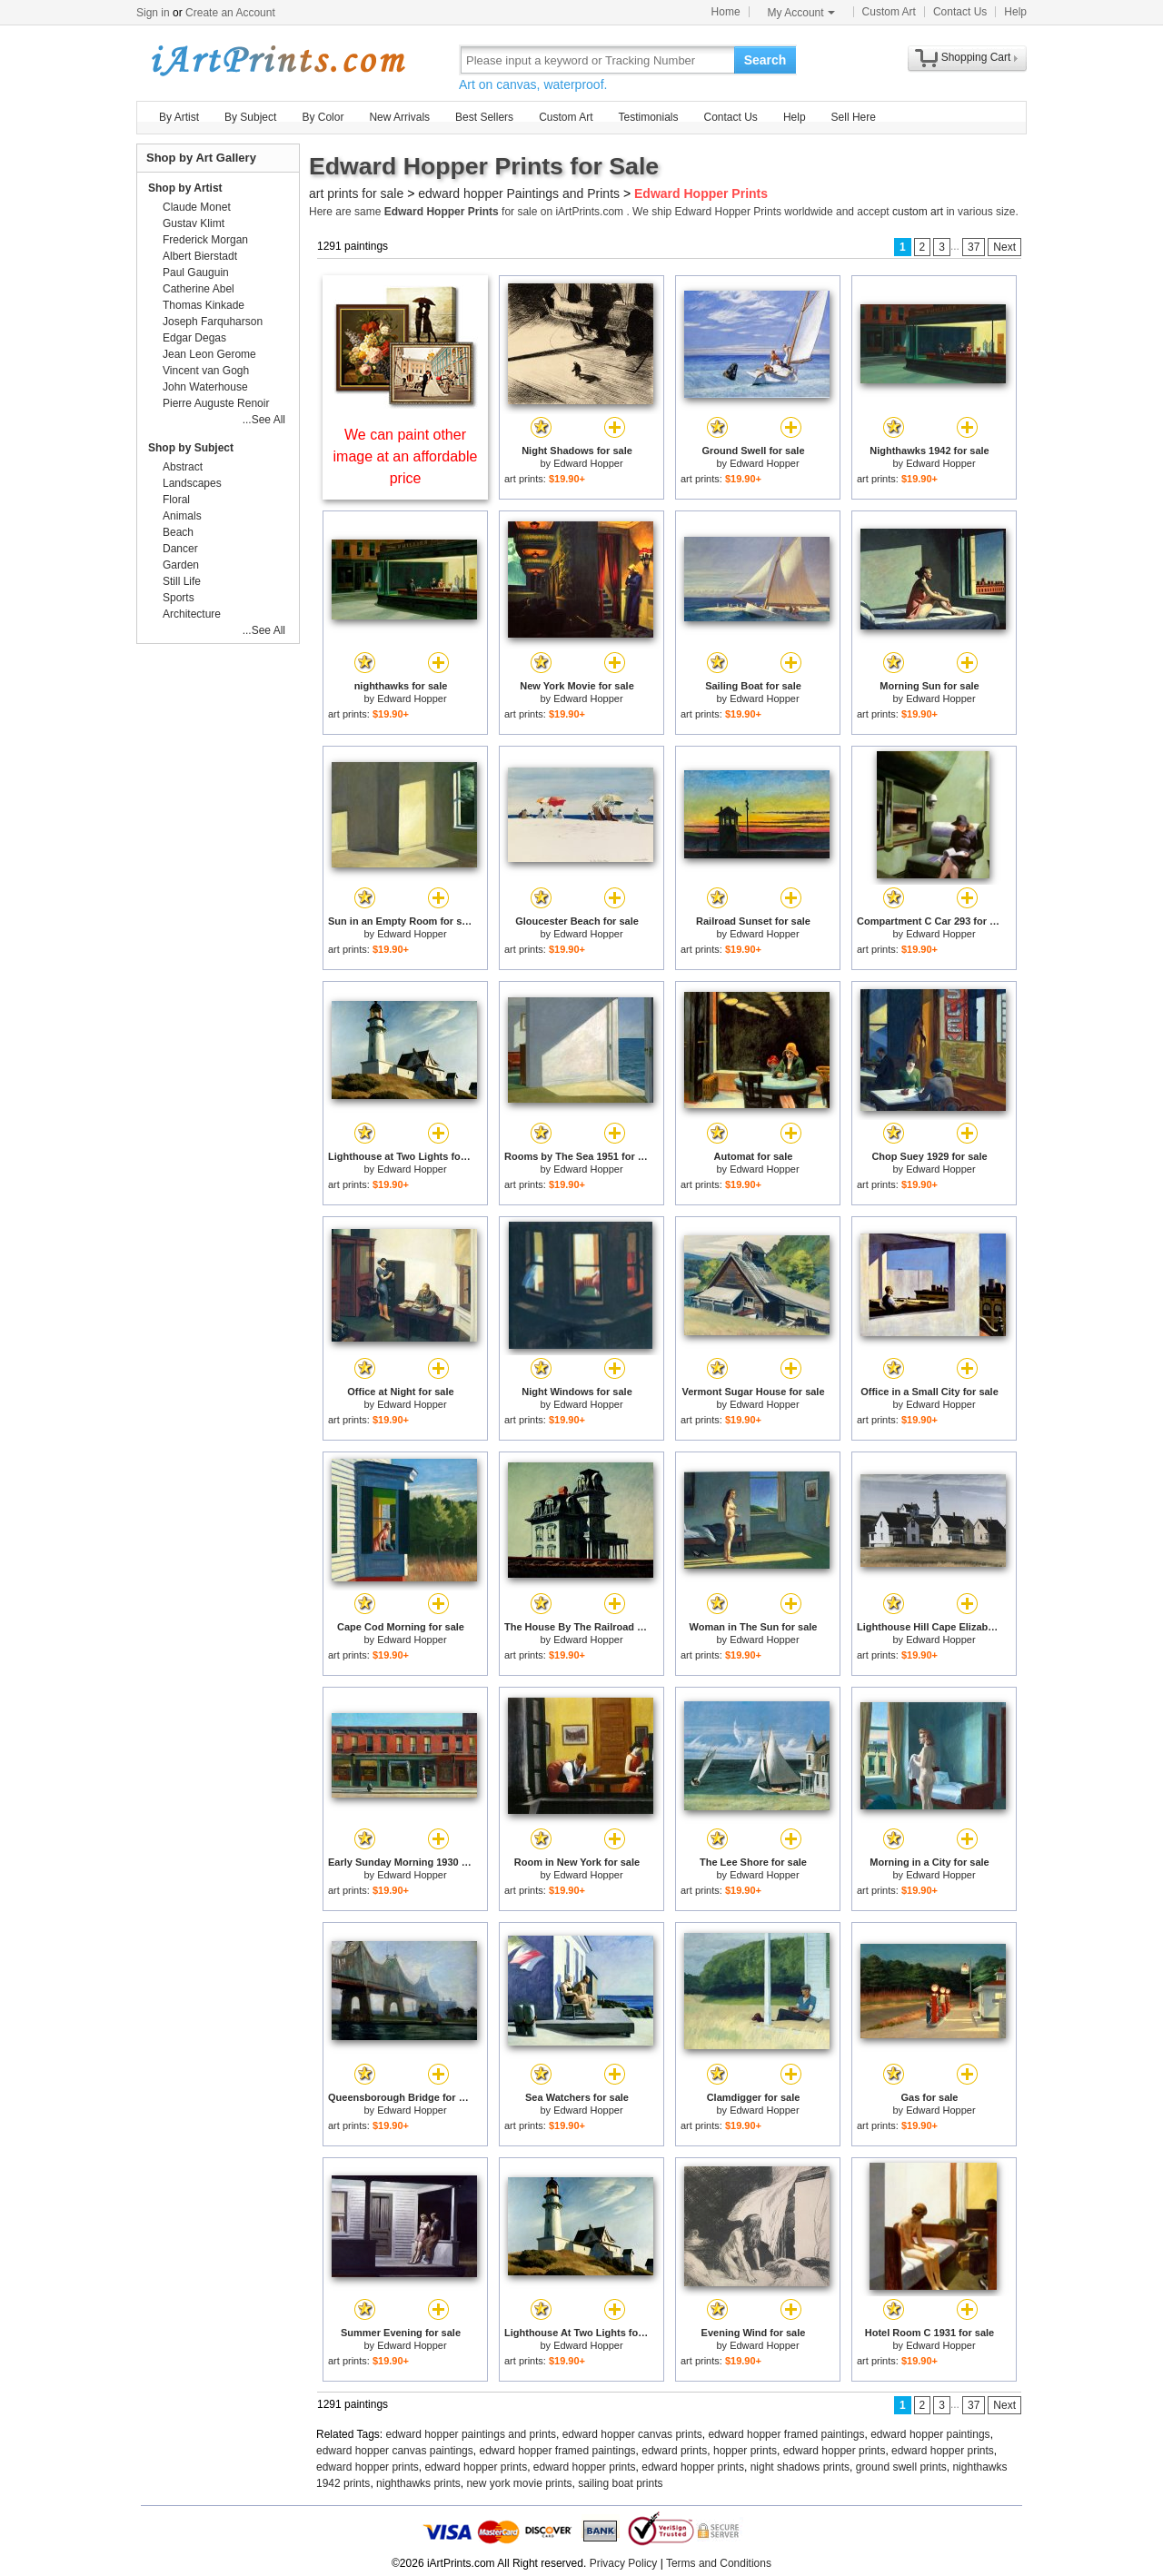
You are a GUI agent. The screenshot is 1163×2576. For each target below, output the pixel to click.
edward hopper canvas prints (632, 2434)
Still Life (182, 581)
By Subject (250, 117)
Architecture (192, 614)
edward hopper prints (834, 2450)
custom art (917, 211)
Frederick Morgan (205, 239)
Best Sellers (484, 117)
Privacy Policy (624, 2563)
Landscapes (192, 483)
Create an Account (230, 12)
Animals (182, 516)
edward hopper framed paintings (786, 2434)
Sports (178, 597)
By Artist (179, 117)
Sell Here (853, 117)
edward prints (674, 2450)
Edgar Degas (194, 338)
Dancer (180, 548)
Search (765, 60)
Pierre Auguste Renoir (216, 403)
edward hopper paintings (929, 2434)
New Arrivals (399, 117)
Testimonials (648, 117)
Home (726, 11)
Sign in (153, 12)
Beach (178, 532)
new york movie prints (519, 2483)
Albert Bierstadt (200, 256)
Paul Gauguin (196, 272)
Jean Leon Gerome (209, 354)
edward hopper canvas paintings (394, 2450)
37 (973, 247)
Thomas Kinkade (203, 305)
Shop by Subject (191, 447)
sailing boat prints (620, 2483)
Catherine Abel (198, 288)
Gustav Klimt (193, 223)
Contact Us (960, 11)
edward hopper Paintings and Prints (519, 193)
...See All (264, 419)
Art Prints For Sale (277, 59)
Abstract (183, 467)
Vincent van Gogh (206, 370)
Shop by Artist (185, 188)
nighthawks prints (418, 2483)
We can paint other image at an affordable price (405, 456)
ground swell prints (901, 2467)
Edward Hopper (587, 463)
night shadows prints (800, 2467)
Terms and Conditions (718, 2563)
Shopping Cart (976, 57)
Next (1004, 247)
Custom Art (889, 11)
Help (1015, 11)
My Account (801, 12)
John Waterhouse (205, 387)
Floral (176, 499)
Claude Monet (197, 207)
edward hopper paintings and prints (471, 2434)
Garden (181, 565)
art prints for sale (356, 193)
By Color (322, 117)
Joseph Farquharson (213, 321)
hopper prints (745, 2450)
